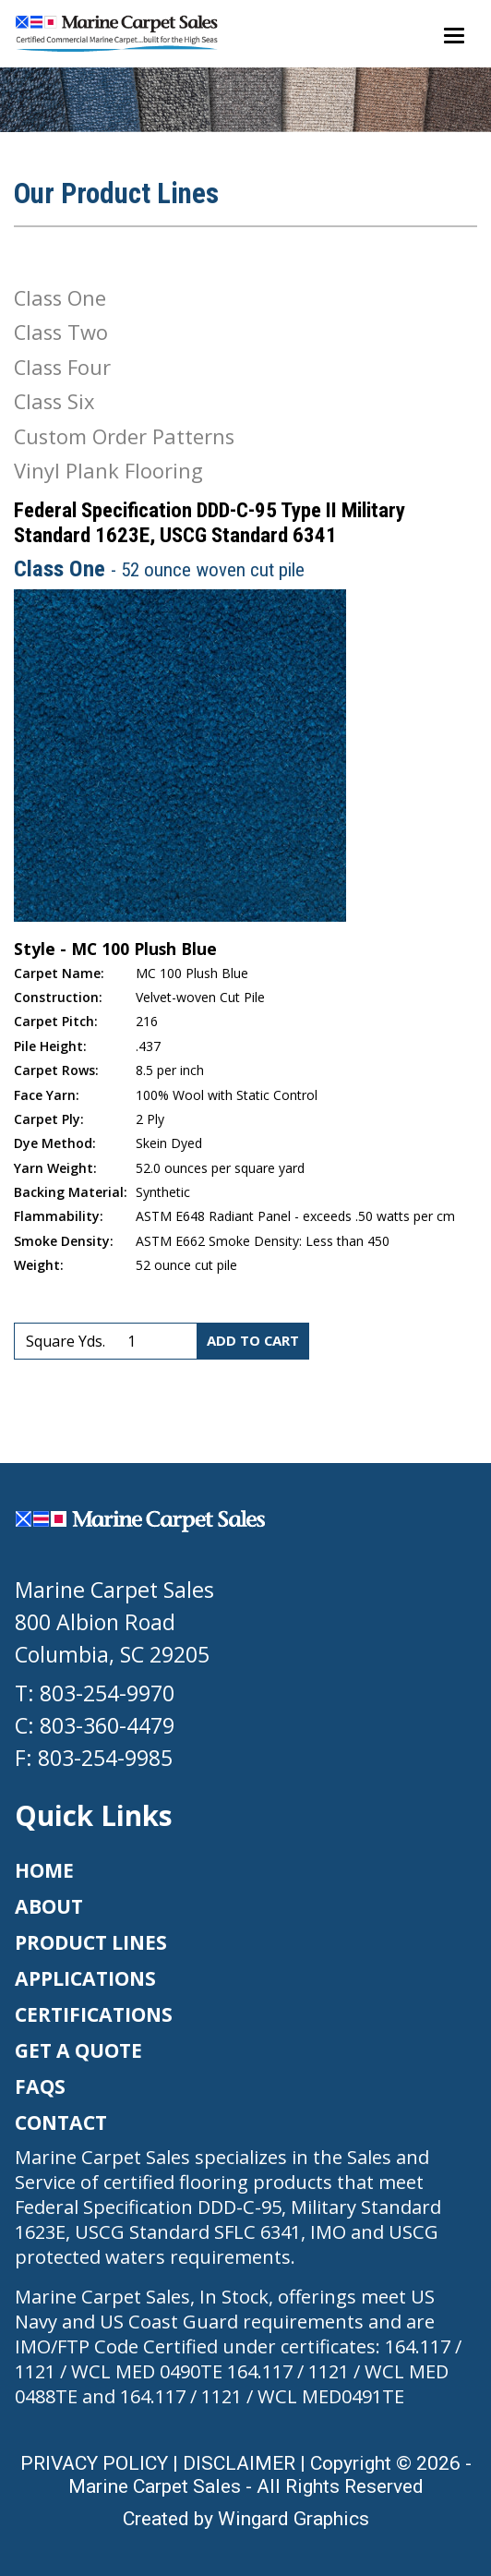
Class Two (61, 332)
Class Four (62, 367)
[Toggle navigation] (454, 33)
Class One (60, 297)
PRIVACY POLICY (94, 2462)
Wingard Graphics (293, 2518)
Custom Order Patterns (124, 436)
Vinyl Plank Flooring (108, 470)
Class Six (54, 401)
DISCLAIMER (239, 2462)
